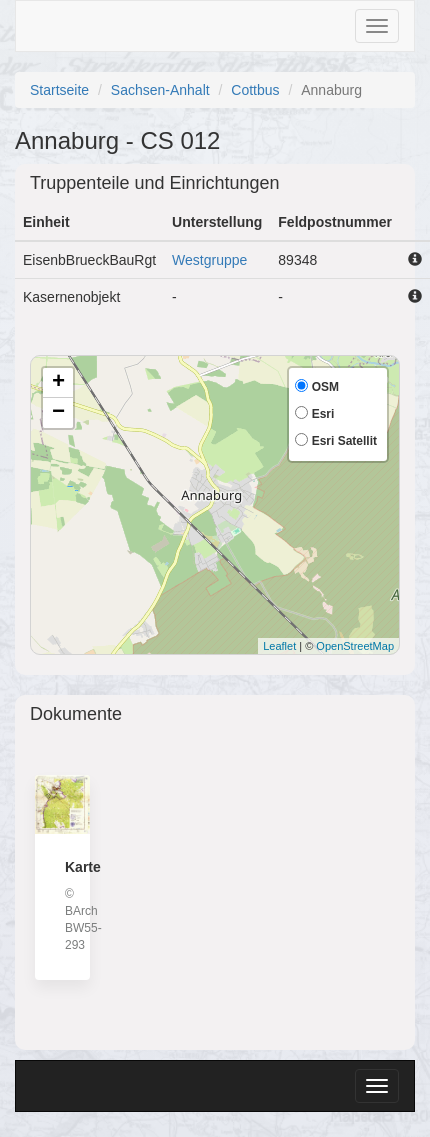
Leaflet (279, 646)
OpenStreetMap (355, 646)
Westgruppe (209, 260)
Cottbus (255, 90)
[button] (415, 259)
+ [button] (58, 383)
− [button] (58, 413)
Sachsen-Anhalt (160, 90)
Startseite (59, 90)
